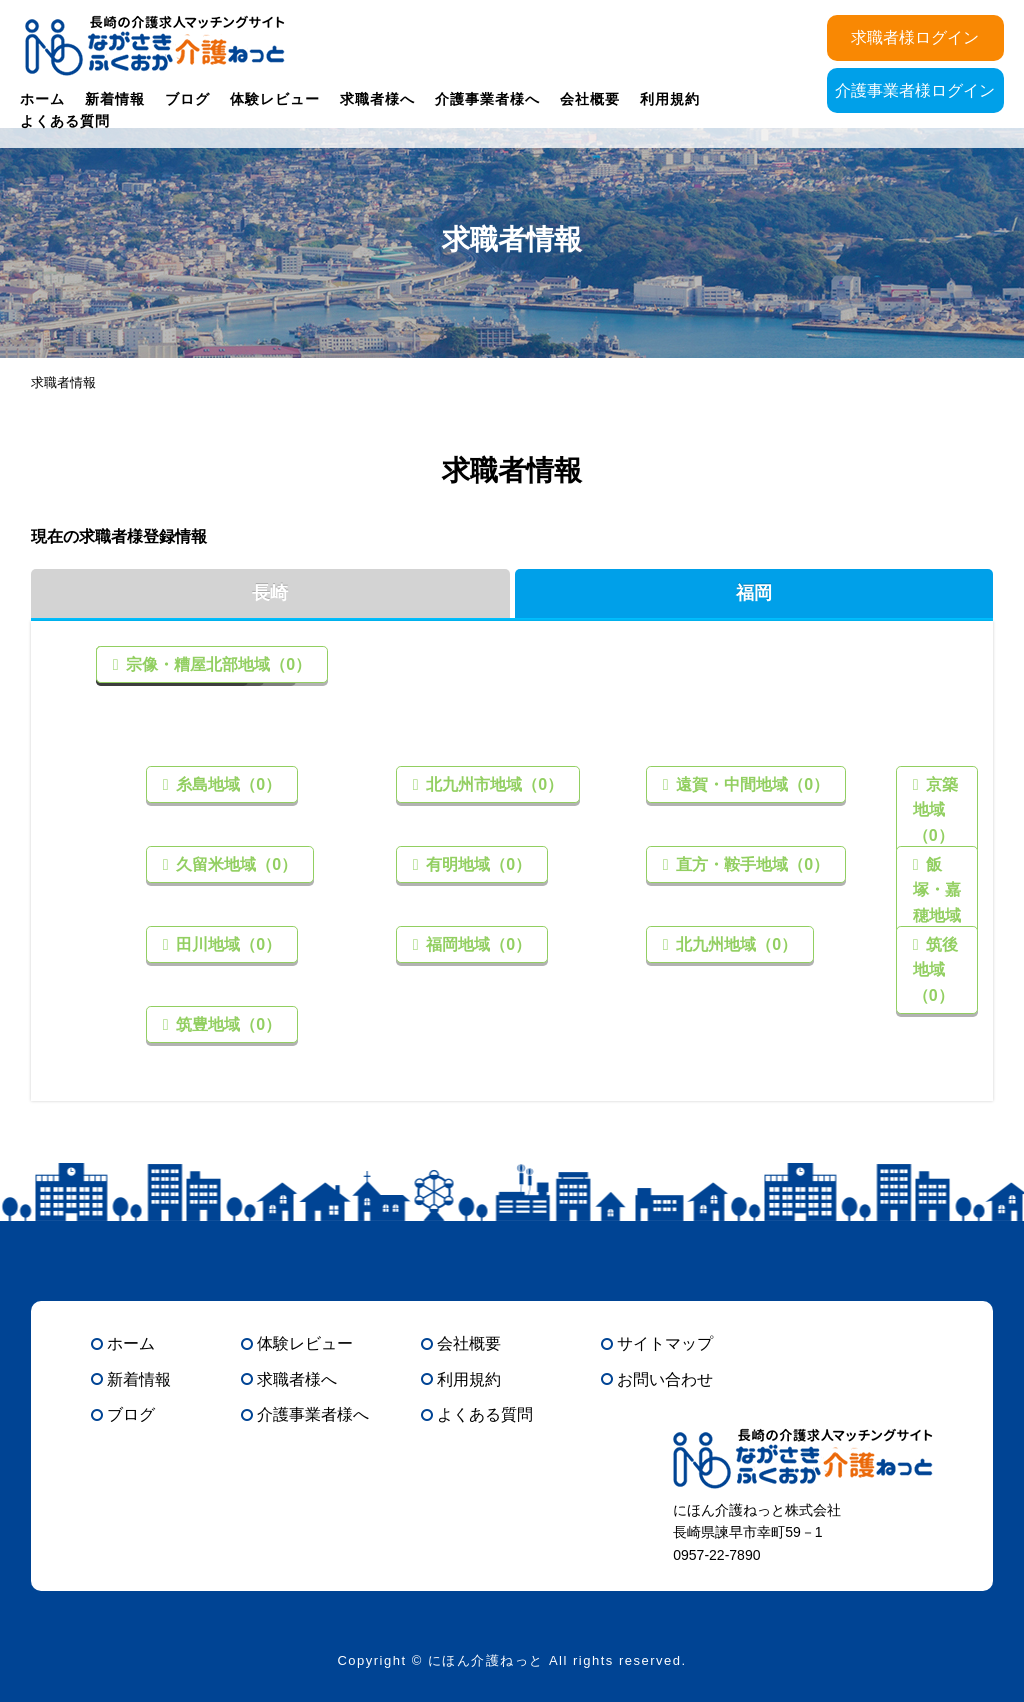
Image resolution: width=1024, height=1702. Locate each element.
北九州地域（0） (734, 944)
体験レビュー (275, 99)
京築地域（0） (935, 810)
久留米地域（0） (234, 864)
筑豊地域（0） (226, 1024)
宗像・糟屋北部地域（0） (216, 664)
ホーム (42, 99)
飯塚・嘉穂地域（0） (937, 903)
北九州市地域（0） (492, 784)
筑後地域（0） (935, 970)
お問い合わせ (665, 1379)
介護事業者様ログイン (915, 90)
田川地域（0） (226, 944)
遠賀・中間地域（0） (750, 784)
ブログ (187, 99)
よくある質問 (65, 121)
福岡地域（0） (476, 944)
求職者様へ (377, 99)
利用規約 (670, 99)
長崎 (270, 593)
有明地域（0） (476, 864)
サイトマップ (665, 1343)
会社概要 (590, 99)
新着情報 (115, 99)
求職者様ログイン (915, 37)
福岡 (754, 593)
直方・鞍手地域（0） (750, 864)
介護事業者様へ (487, 99)
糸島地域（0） (226, 784)
